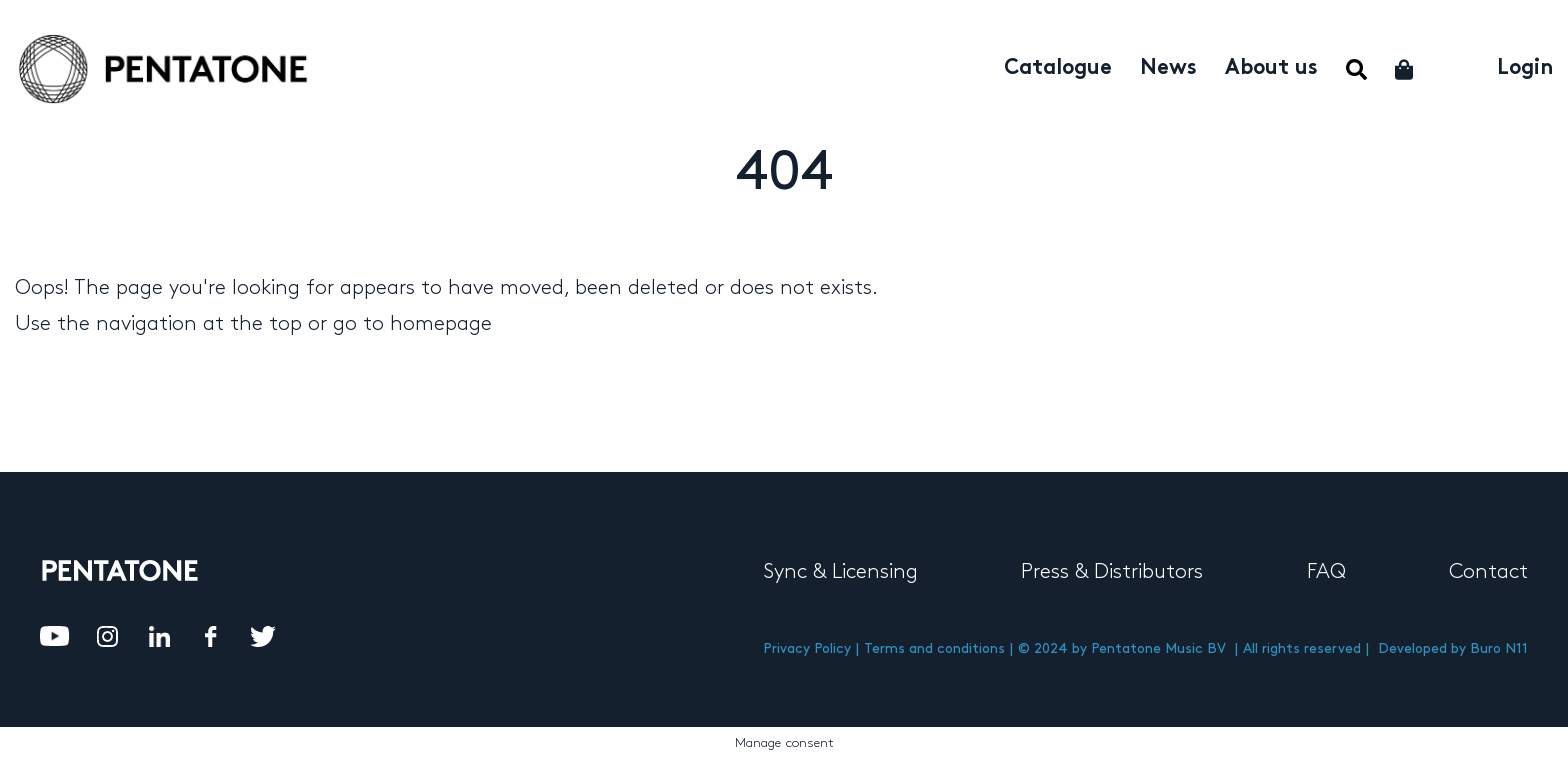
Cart (1405, 69)
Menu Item (1356, 69)
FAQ (1326, 572)
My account (1456, 66)
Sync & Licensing (840, 572)
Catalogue (1058, 69)
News (1168, 69)
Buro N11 (1499, 648)
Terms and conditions (934, 648)
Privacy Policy (807, 648)
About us (1271, 69)
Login (1525, 69)
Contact (1488, 572)
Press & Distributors (1112, 572)
